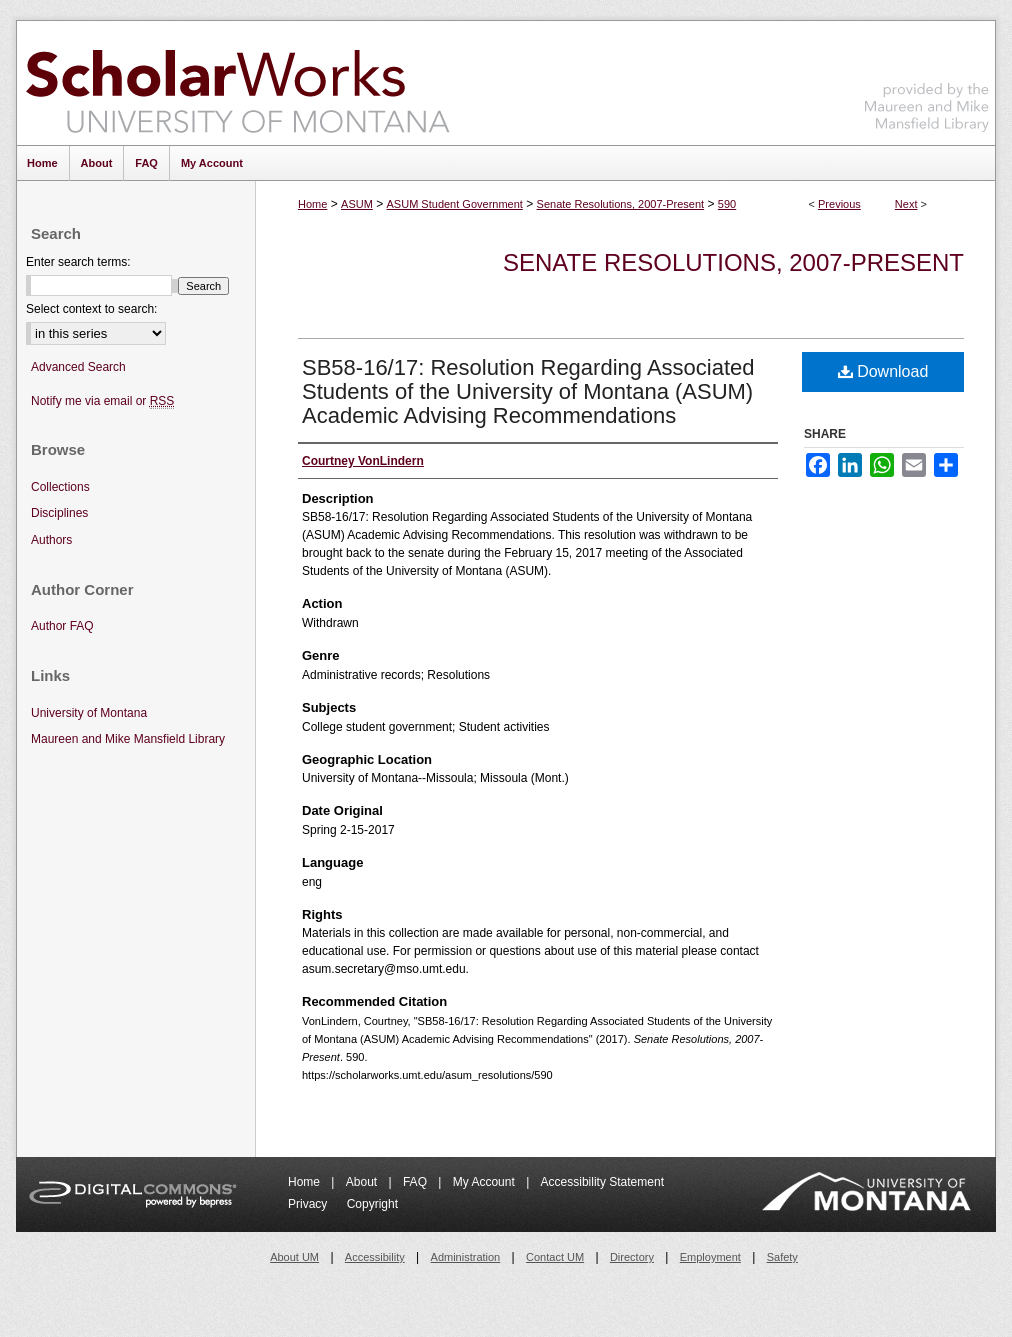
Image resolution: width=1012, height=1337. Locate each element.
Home (312, 204)
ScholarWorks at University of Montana (237, 83)
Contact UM (555, 1257)
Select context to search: (91, 309)
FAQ (416, 1182)
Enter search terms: (78, 262)
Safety (782, 1257)
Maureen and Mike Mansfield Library (927, 79)
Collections (60, 487)
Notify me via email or (102, 401)
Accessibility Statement (602, 1182)
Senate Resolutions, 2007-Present (621, 204)
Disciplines (59, 513)
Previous (839, 204)
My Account (485, 1182)
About (363, 1182)
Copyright (372, 1204)
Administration (466, 1257)
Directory (632, 1257)
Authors (51, 540)
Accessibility (375, 1257)
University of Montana (89, 713)
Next (906, 204)
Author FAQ (62, 626)
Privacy (309, 1204)
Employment (710, 1257)
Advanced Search (78, 367)
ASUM (357, 204)
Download (883, 371)
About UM (294, 1257)
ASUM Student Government (455, 204)
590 (727, 204)
